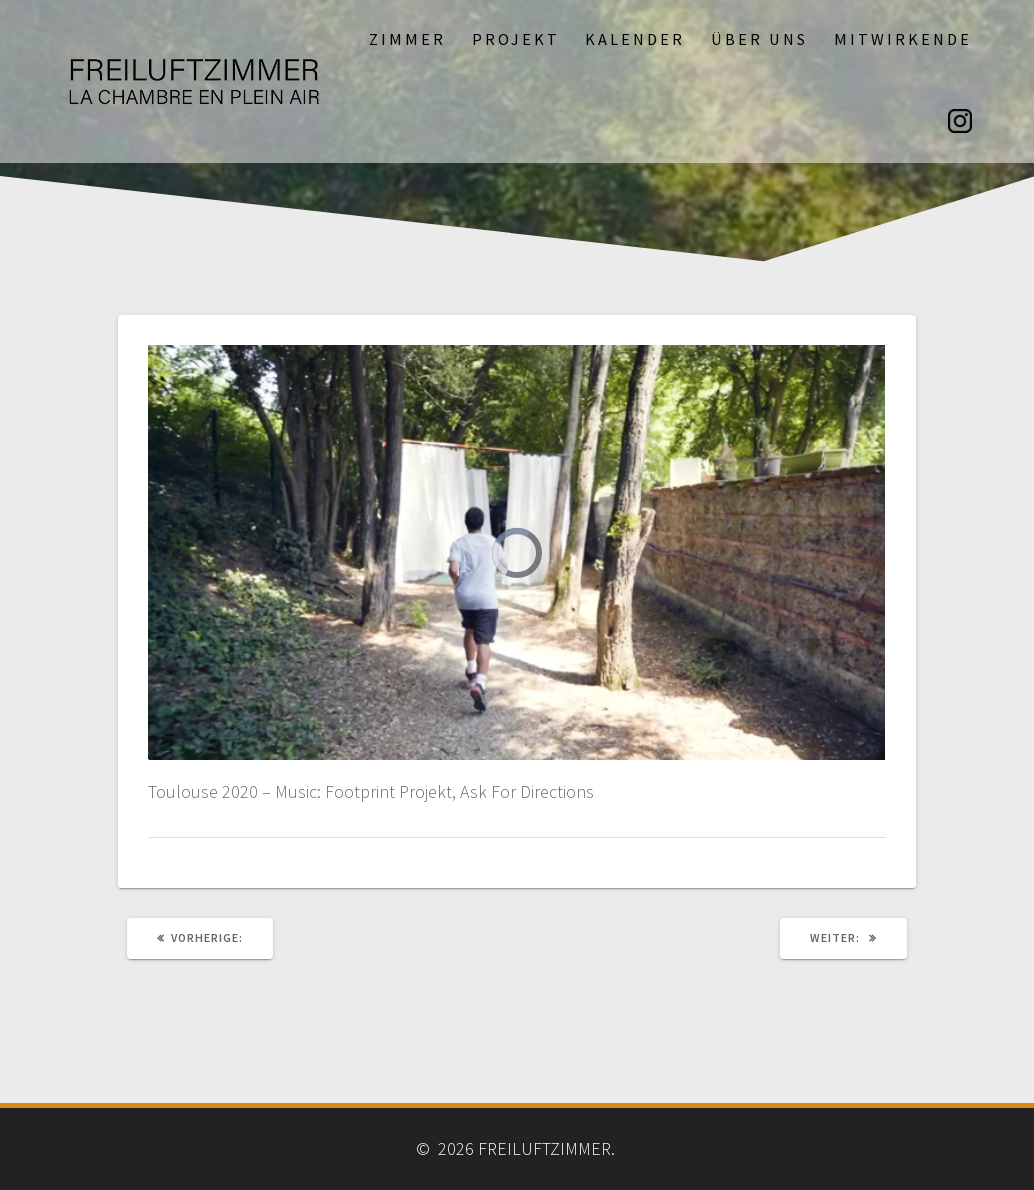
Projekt (516, 39)
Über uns (759, 39)
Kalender (635, 39)
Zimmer (407, 39)
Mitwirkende (903, 39)
